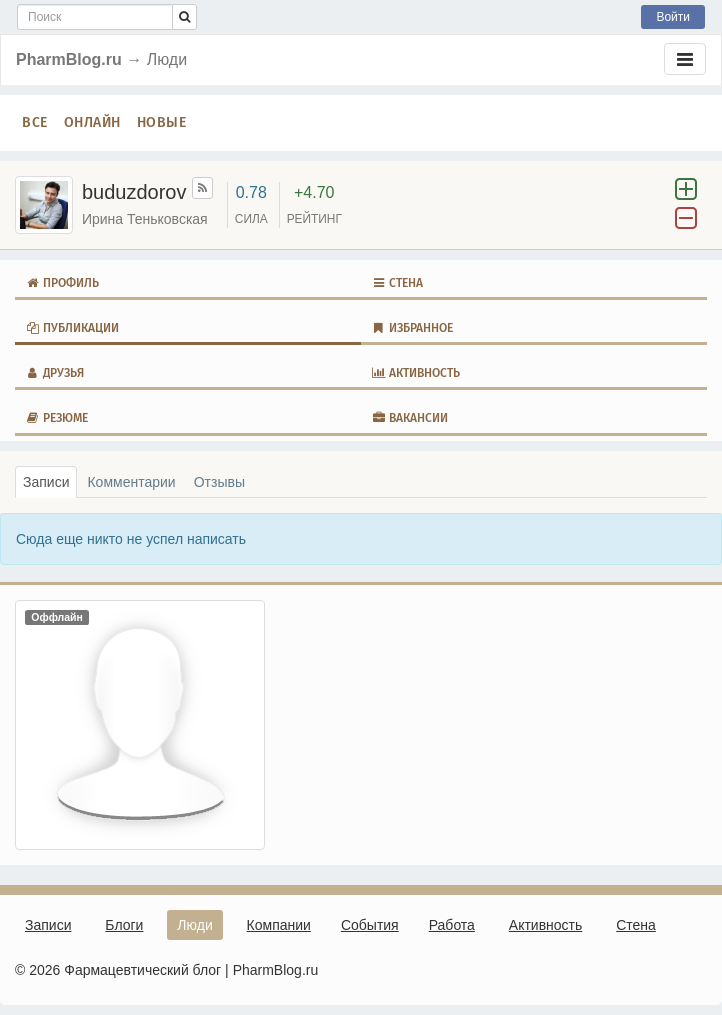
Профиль (62, 283)
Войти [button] (673, 17)
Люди (194, 925)
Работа (452, 925)
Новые (162, 122)
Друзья (54, 373)
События (370, 925)
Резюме (56, 418)
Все (35, 122)
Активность (415, 373)
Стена (397, 283)
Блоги (124, 925)
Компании (279, 925)
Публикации (72, 328)
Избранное (412, 328)
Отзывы (219, 482)
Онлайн (92, 122)
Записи (46, 482)
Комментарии (131, 482)
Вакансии (409, 418)
